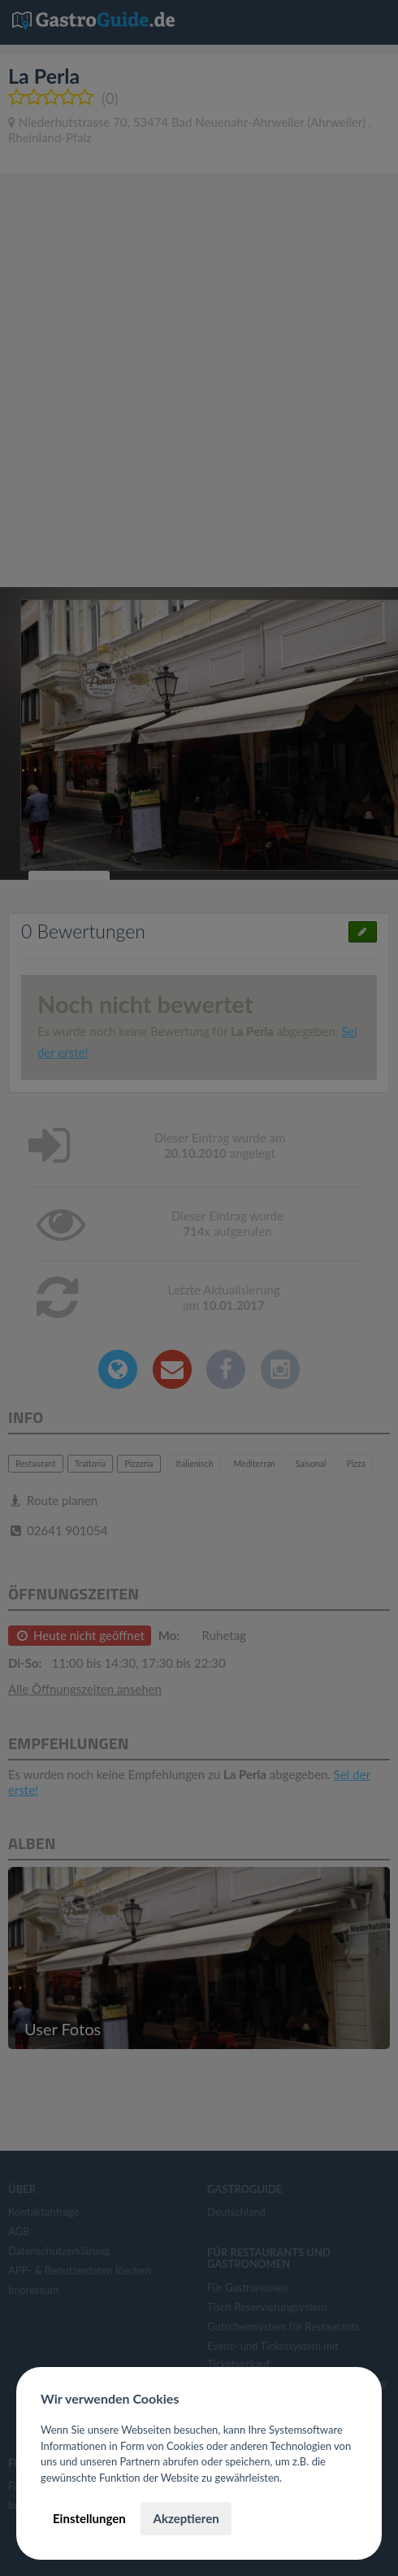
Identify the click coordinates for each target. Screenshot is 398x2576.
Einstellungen (89, 2518)
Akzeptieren (185, 2518)
